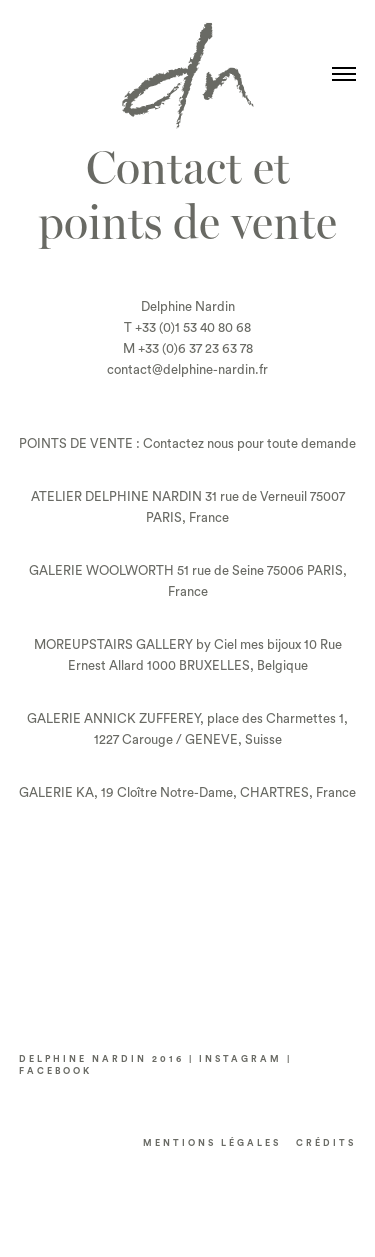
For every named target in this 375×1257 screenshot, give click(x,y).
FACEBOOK (55, 1071)
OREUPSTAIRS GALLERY (119, 644)
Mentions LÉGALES (212, 1143)
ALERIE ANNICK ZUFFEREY (118, 718)
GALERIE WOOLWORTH (101, 570)
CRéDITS (326, 1143)
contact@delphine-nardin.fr (187, 369)
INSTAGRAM (240, 1059)
